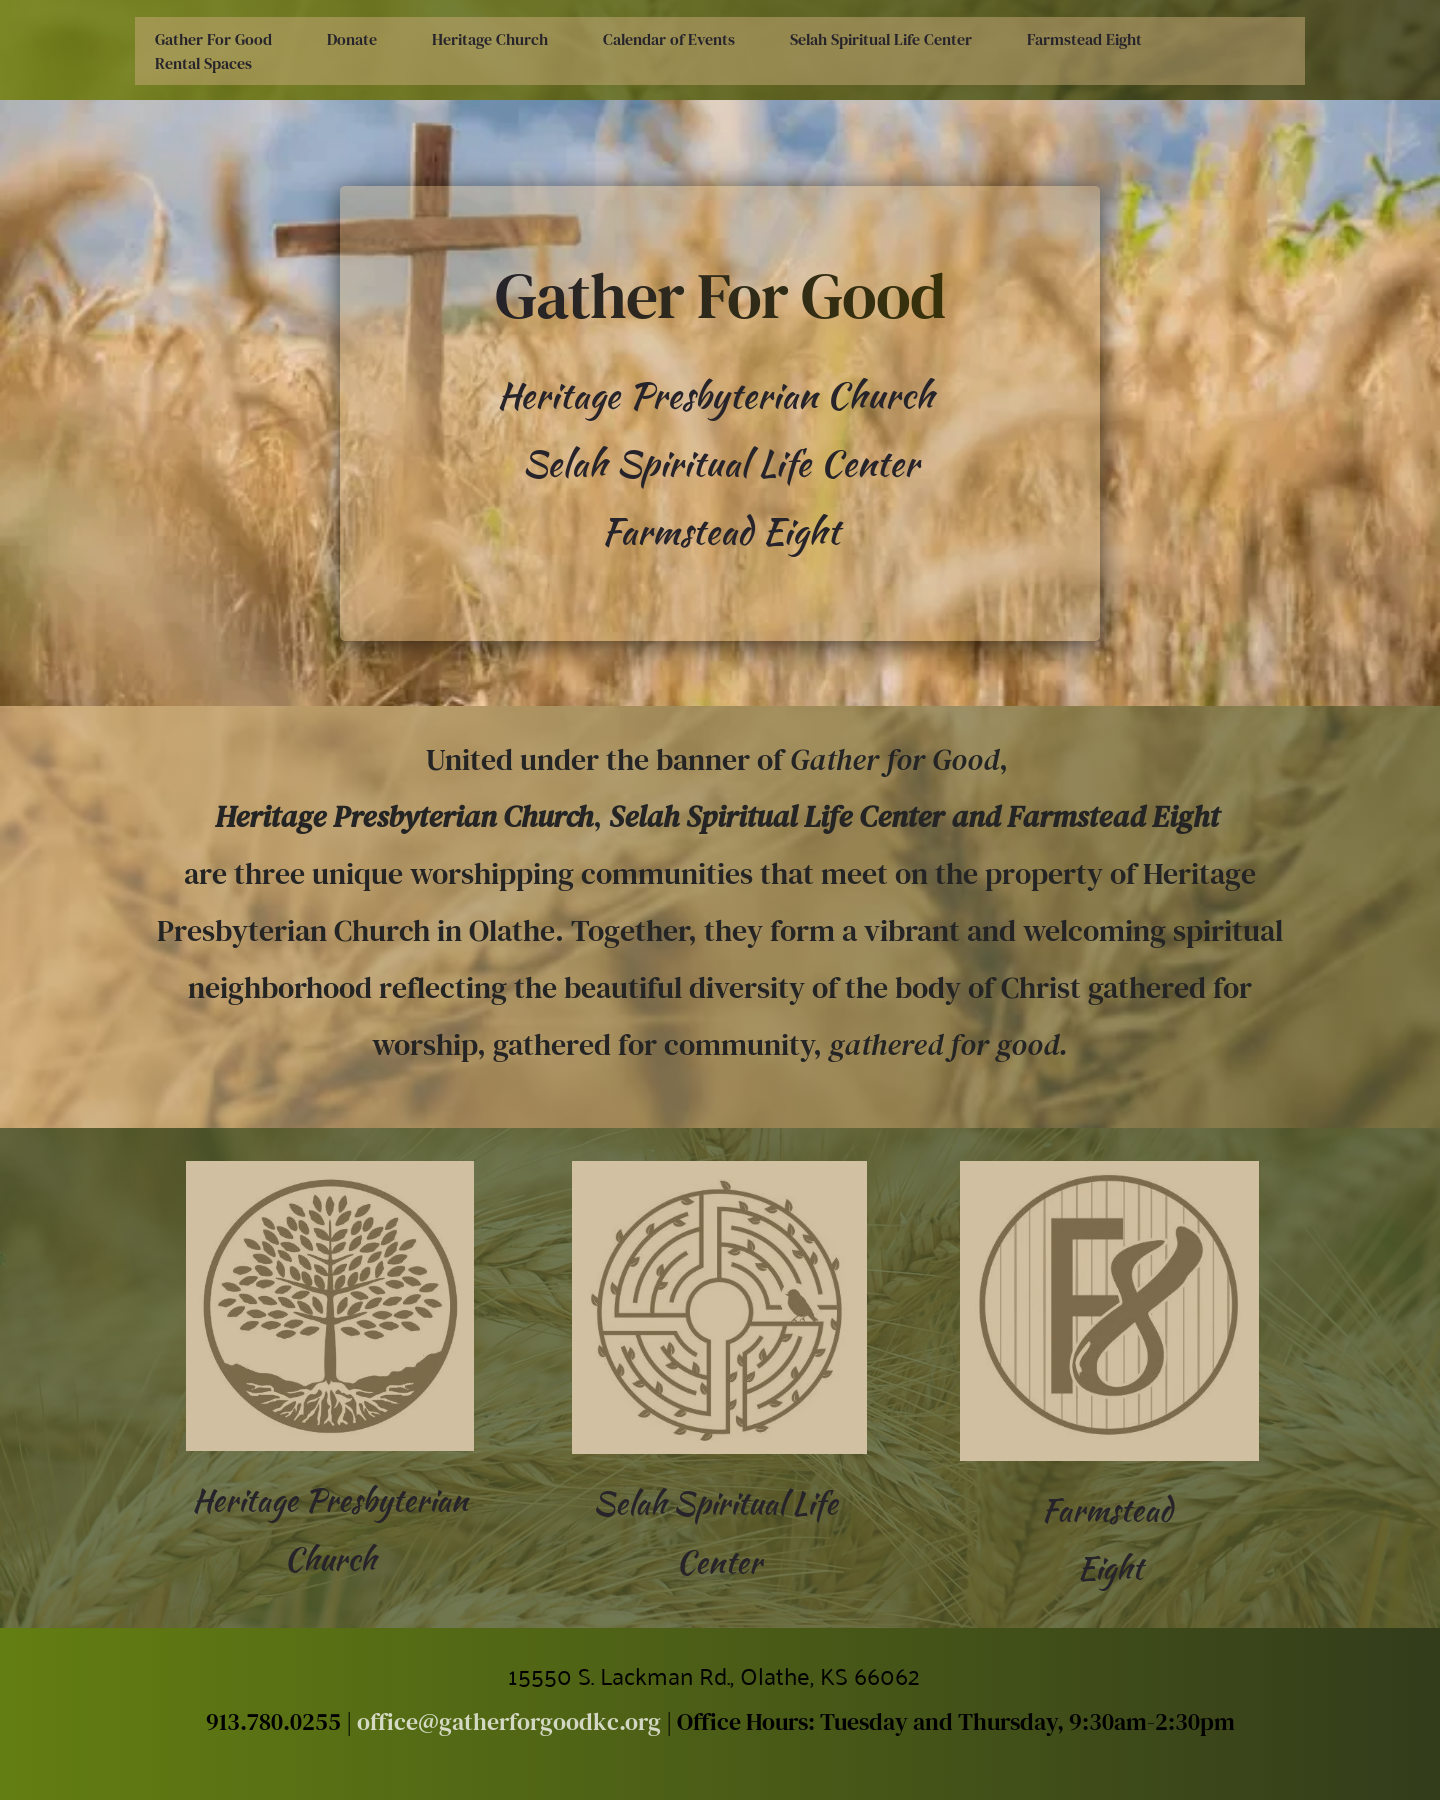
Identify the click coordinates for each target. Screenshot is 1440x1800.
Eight (1110, 1567)
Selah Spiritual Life (719, 1502)
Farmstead (1110, 1509)
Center (719, 1561)
